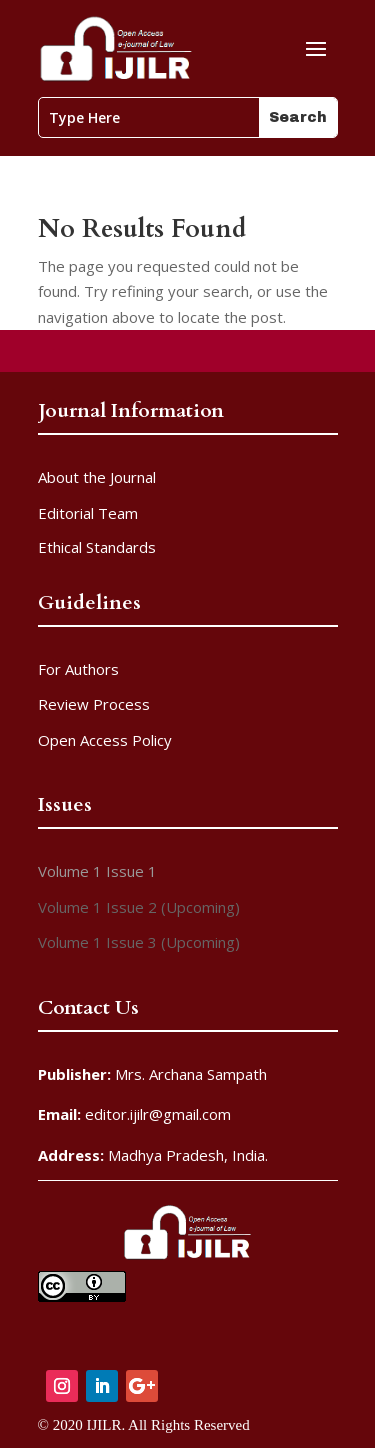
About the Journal (97, 477)
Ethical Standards (97, 547)
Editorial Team (88, 513)
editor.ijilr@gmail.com (134, 1114)
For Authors (78, 669)
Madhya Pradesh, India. (153, 1155)
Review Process (94, 704)
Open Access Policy (105, 740)
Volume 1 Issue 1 (97, 871)
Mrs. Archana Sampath (152, 1074)
